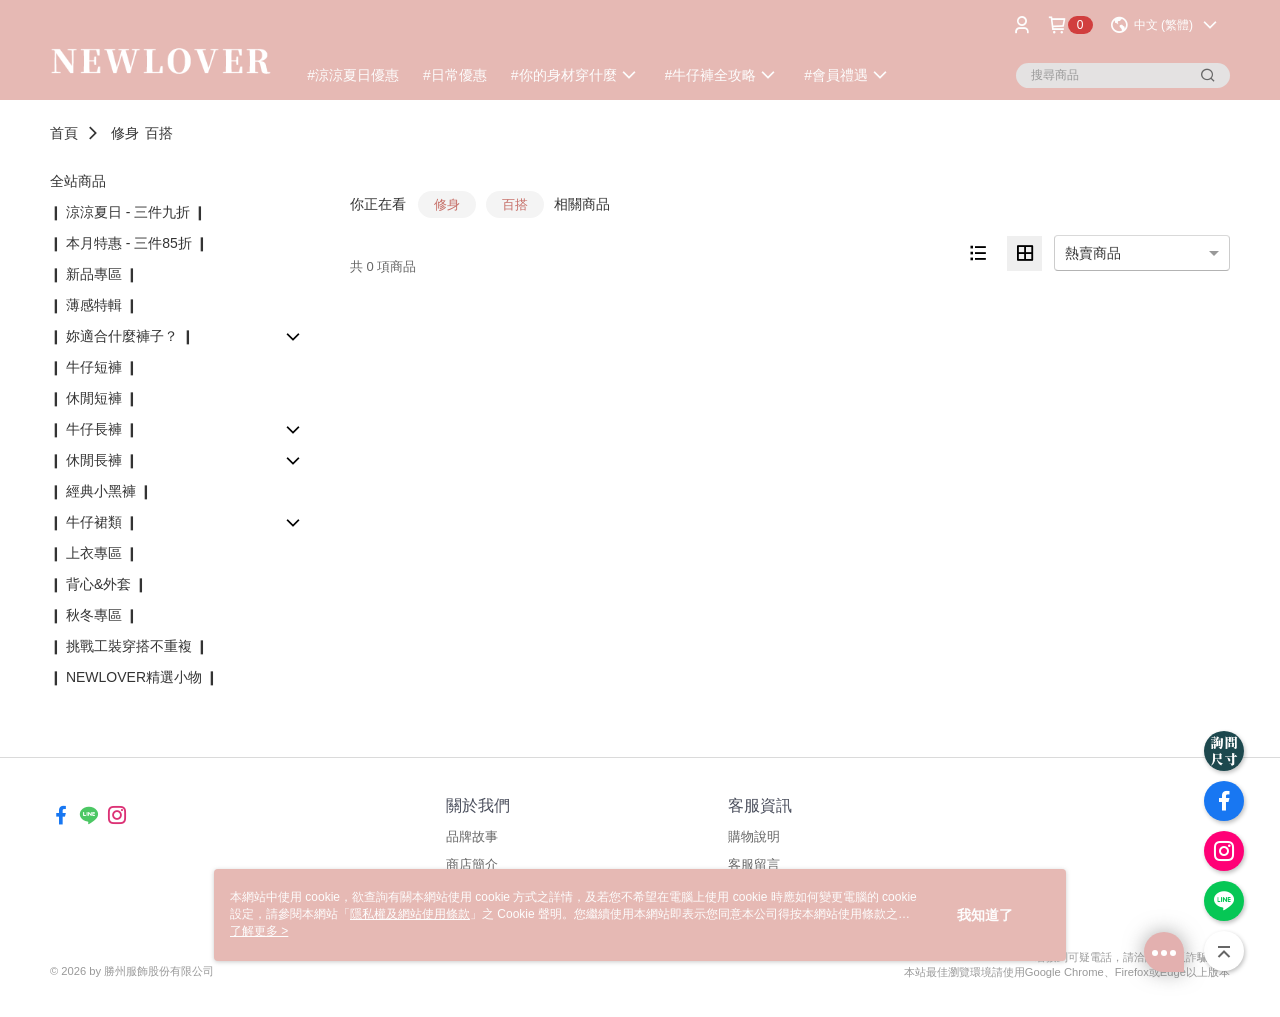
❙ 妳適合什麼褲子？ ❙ (122, 336)
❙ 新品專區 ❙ (94, 274)
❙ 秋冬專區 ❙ (94, 615)
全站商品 (78, 181)
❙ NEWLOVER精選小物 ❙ (134, 677)
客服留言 (754, 864)
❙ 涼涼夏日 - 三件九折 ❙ (128, 212)
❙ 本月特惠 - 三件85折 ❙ (129, 243)
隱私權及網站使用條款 (410, 914)
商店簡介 (472, 864)
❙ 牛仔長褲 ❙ (94, 429)
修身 (125, 133)
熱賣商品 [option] (1093, 253)
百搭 (159, 133)
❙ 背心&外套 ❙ (98, 584)
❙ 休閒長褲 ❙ (94, 460)
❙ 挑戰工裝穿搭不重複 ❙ (129, 646)
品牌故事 (472, 836)
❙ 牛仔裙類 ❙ (94, 522)
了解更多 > (259, 931)
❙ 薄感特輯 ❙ (94, 305)
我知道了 (985, 915)
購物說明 (754, 836)
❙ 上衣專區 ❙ (94, 553)
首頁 (64, 133)
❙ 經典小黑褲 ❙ (101, 491)
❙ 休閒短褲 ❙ (94, 398)
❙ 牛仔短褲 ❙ (94, 367)
